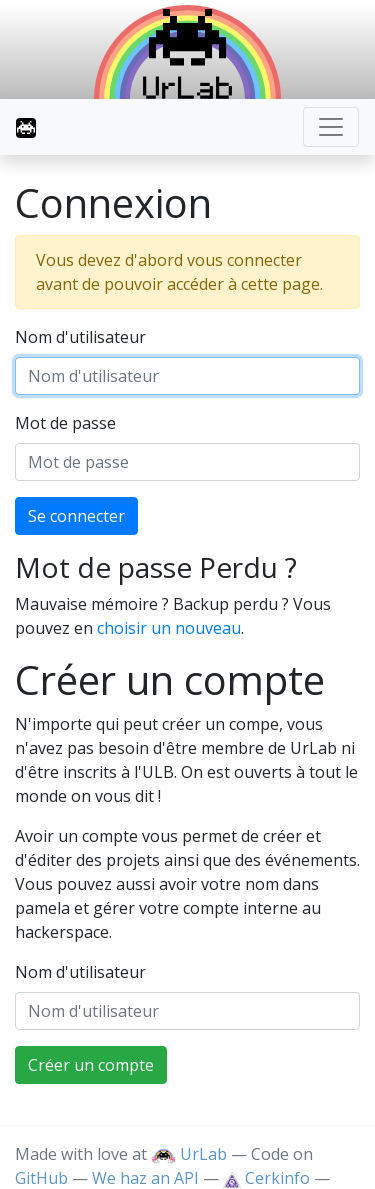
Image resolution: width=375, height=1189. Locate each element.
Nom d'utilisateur (80, 337)
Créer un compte (91, 1065)
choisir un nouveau (169, 628)
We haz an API (145, 1178)
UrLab (189, 1154)
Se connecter (76, 516)
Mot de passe (65, 423)
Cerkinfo (268, 1178)
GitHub (41, 1178)
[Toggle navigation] (331, 127)
